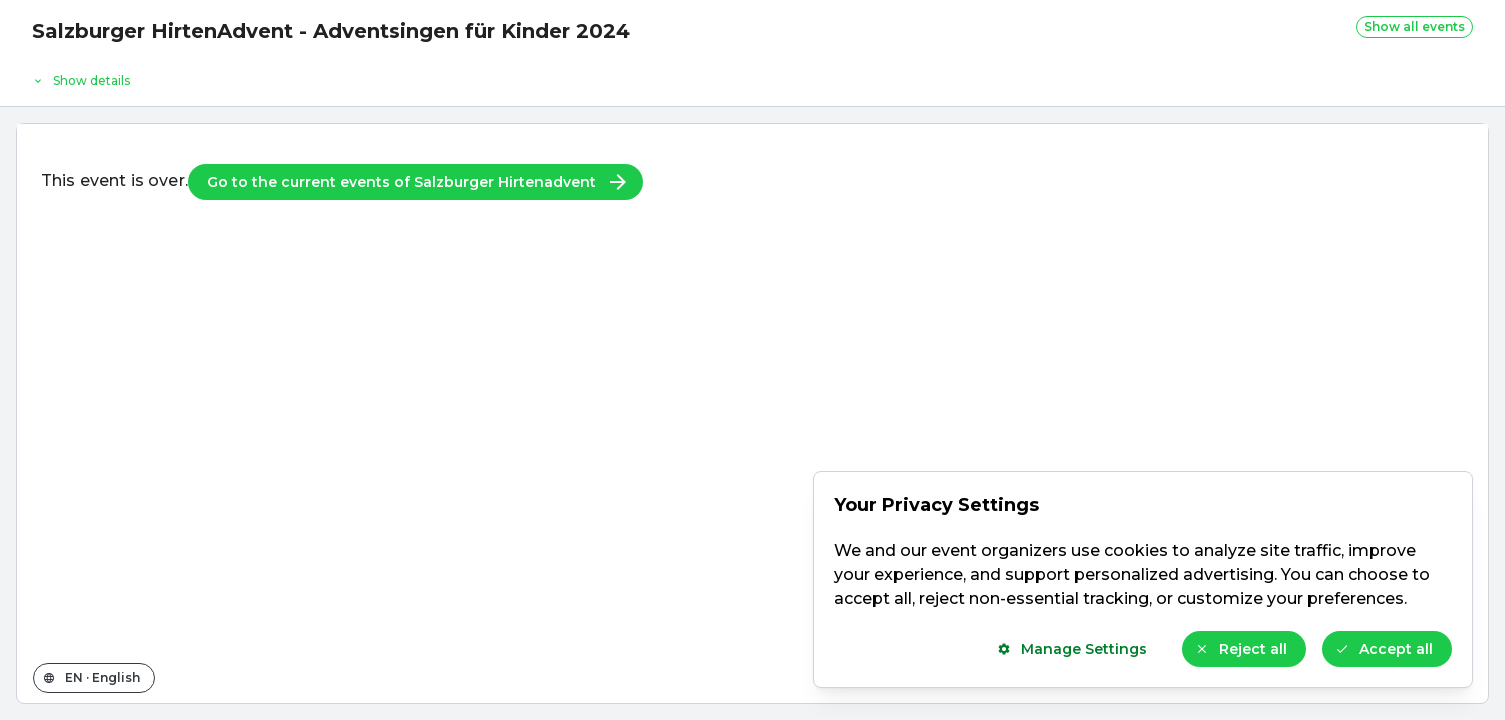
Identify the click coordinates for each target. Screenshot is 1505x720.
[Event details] (752, 76)
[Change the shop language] (94, 678)
